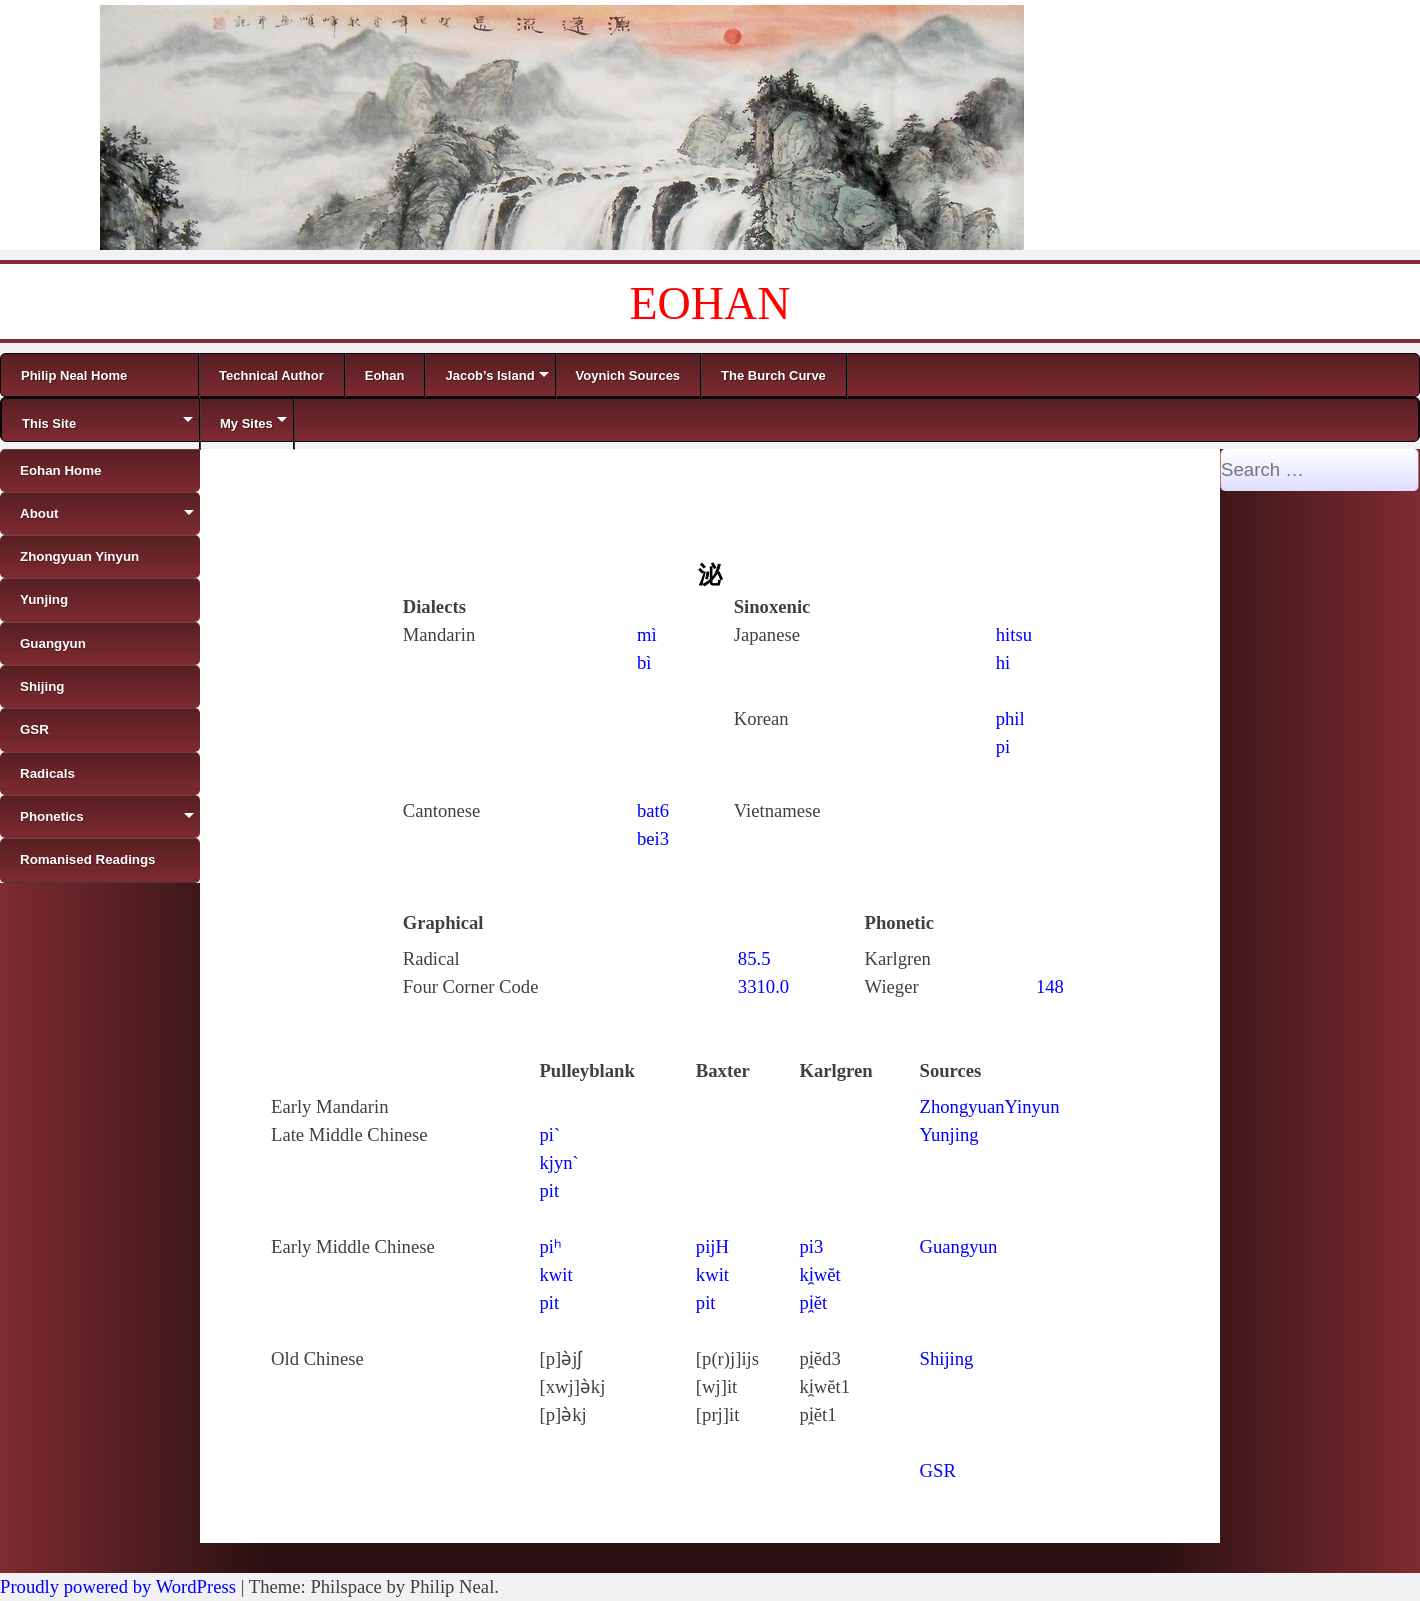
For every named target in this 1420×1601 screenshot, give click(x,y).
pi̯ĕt (813, 1302)
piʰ (550, 1246)
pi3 (811, 1246)
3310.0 (763, 986)
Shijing (947, 1358)
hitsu (1014, 634)
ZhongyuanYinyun (990, 1106)
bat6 (653, 810)
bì (644, 662)
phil (1010, 718)
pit (549, 1190)
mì (647, 634)
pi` (549, 1134)
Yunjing (949, 1134)
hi (1003, 662)
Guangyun (959, 1246)
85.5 (754, 958)
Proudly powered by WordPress (118, 1586)
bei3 (653, 838)
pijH (712, 1246)
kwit (555, 1274)
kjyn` (558, 1162)
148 (1050, 986)
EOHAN (710, 303)
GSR (938, 1470)
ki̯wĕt (819, 1274)
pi (1003, 746)
